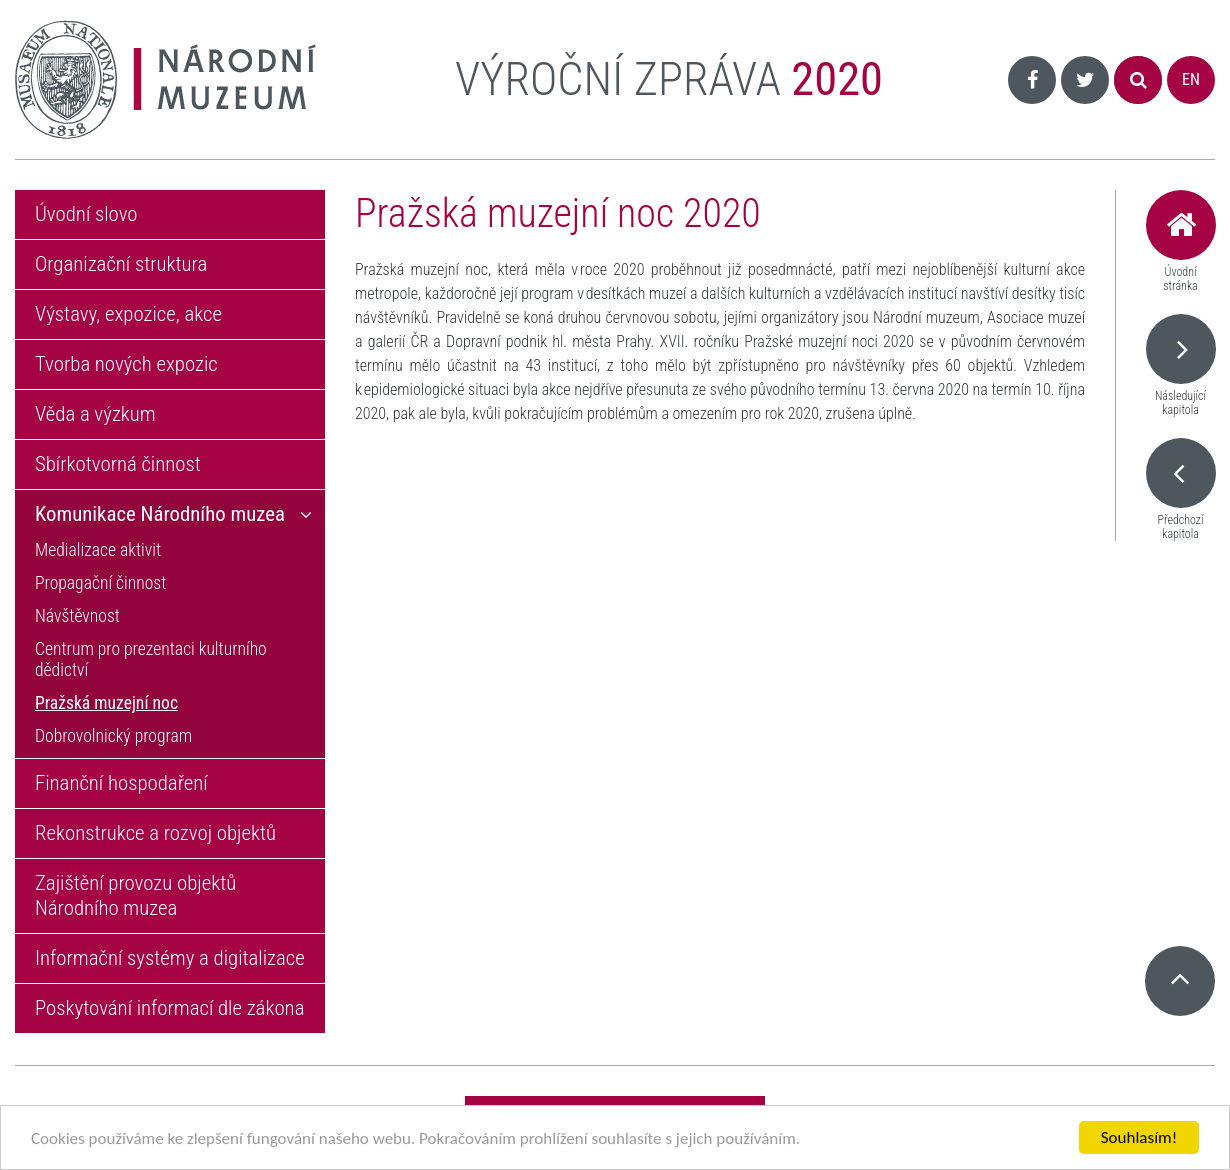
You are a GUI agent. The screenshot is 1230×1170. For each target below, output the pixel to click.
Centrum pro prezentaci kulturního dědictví (151, 659)
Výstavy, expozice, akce (128, 314)
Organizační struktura (121, 264)
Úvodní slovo (86, 214)
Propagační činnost (100, 583)
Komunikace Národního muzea (160, 514)
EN (1191, 79)
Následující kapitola (1180, 365)
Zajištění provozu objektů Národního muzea (135, 895)
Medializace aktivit (98, 550)
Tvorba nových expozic (126, 364)
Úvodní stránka (1180, 241)
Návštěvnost (77, 616)
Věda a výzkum (95, 414)
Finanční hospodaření (121, 783)
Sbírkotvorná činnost (118, 464)
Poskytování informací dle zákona (169, 1008)
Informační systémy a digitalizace (170, 958)
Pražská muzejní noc (106, 703)
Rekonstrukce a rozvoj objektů (155, 833)
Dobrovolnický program (113, 736)
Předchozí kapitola (1180, 489)
